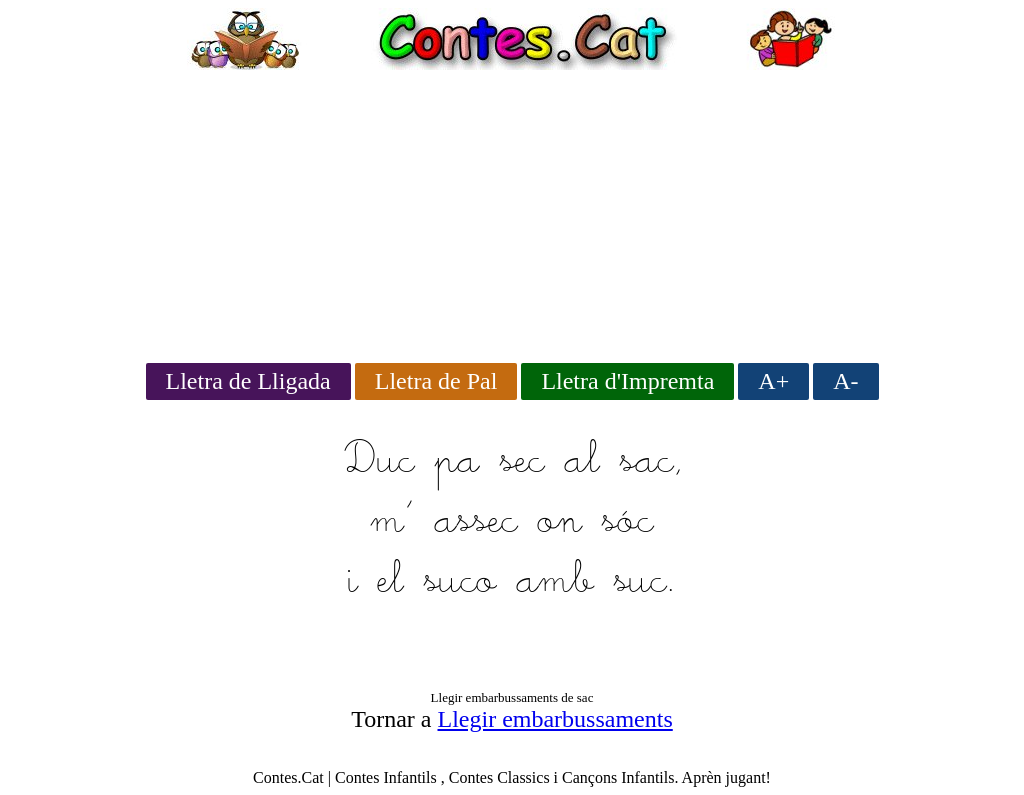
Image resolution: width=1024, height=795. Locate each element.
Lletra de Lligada (248, 381)
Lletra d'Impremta (627, 381)
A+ (773, 381)
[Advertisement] (512, 210)
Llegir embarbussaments (555, 719)
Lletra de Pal (436, 381)
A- (845, 381)
